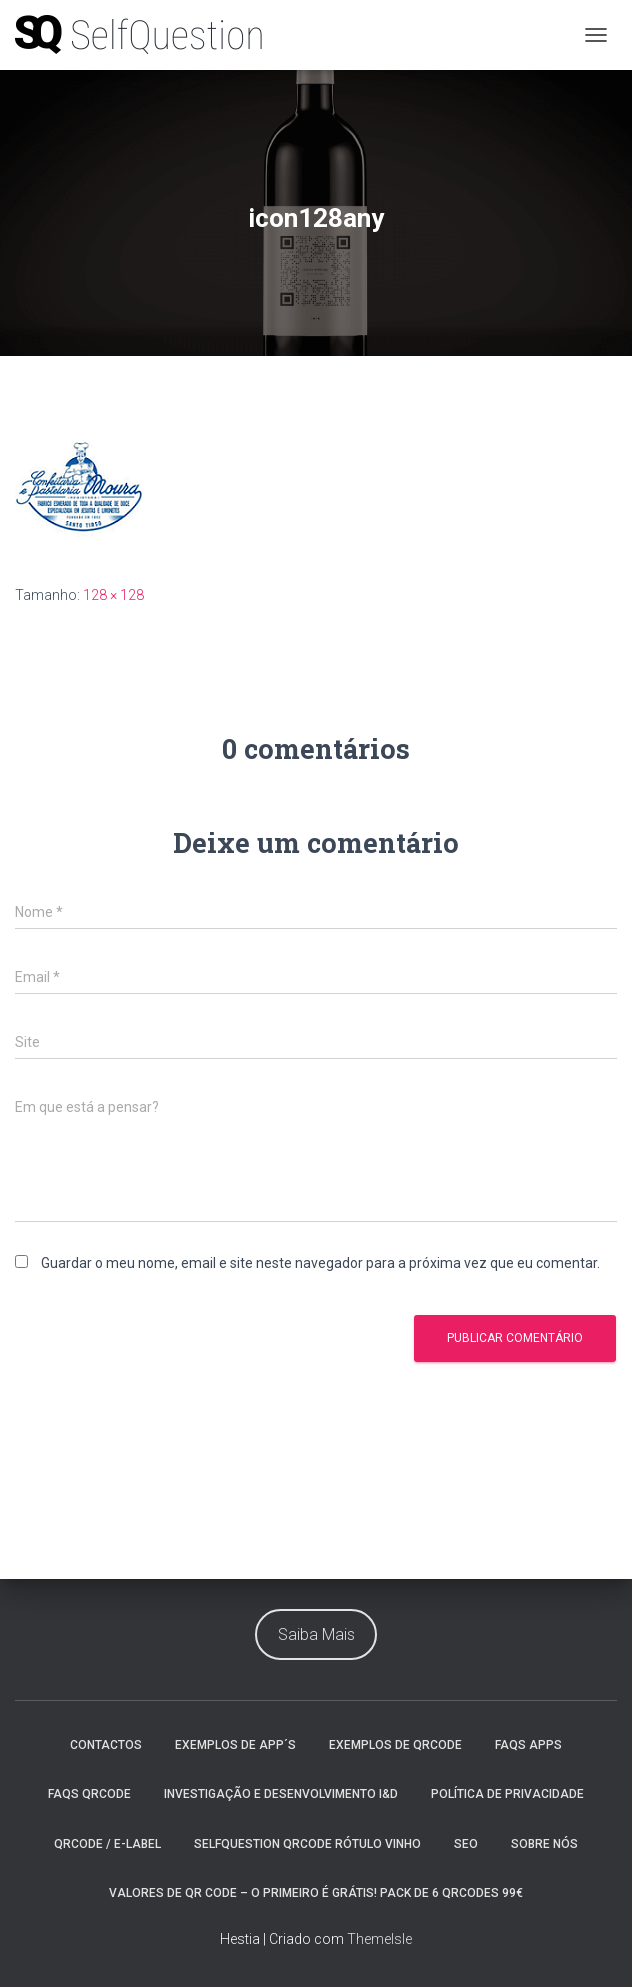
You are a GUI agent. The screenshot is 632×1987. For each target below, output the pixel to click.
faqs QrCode (89, 1794)
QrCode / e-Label (107, 1844)
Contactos (106, 1745)
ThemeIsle (379, 1939)
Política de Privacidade (507, 1794)
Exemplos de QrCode (395, 1745)
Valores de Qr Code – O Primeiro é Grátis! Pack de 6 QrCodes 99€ (316, 1893)
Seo (466, 1844)
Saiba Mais (316, 1634)
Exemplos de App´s (235, 1745)
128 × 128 (113, 595)
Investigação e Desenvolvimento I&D (281, 1794)
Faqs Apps (528, 1745)
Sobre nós (544, 1844)
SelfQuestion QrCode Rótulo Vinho (307, 1844)
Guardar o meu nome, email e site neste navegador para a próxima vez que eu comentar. (320, 1263)
